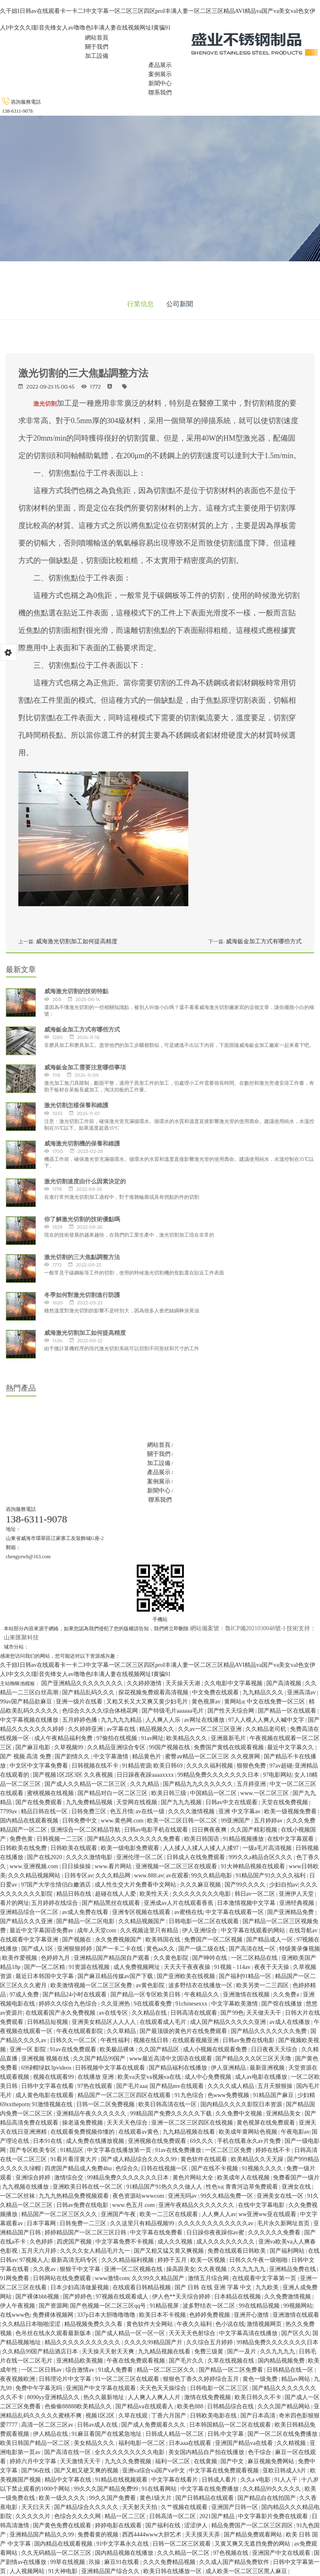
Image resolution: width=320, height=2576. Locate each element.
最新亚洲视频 (268, 2068)
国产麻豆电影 (33, 1747)
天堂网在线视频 (137, 1802)
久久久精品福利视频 (128, 2260)
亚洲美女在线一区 (281, 2196)
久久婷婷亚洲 (86, 1729)
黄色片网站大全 (193, 2177)
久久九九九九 (248, 2269)
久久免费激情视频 (288, 2296)
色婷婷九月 (56, 1958)
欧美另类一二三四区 (263, 1985)
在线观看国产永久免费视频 (61, 2013)
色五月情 (121, 1811)
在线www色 (15, 2315)
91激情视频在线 (53, 2104)
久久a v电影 (256, 2480)
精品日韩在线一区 (45, 1811)
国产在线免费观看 (39, 1802)
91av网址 (152, 1738)
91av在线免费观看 (74, 2049)
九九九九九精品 (122, 1720)
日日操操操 (77, 1866)
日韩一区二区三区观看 (182, 2544)
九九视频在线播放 (26, 2187)
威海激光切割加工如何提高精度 (77, 941)
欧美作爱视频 (20, 1958)
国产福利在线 (163, 2525)
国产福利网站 (288, 2251)
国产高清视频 (284, 1683)
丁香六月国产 (169, 2415)
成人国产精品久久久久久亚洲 (229, 2022)
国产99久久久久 (246, 1885)
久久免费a (286, 1994)
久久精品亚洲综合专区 (117, 1747)
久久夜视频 (213, 2269)
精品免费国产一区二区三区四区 (253, 2525)
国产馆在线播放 (282, 2004)
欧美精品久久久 (187, 1738)
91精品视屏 (165, 2306)
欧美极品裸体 (118, 2049)
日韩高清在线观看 (194, 2013)
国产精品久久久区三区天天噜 (254, 2058)
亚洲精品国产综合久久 (111, 2571)
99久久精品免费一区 (227, 2196)
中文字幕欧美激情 (235, 2004)
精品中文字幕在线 (69, 2480)
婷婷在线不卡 (273, 2150)
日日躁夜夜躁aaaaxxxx (146, 1775)
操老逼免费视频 (83, 2123)
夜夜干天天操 (272, 1967)
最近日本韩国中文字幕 (45, 1976)
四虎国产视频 (75, 2242)
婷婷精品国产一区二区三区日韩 (86, 2232)
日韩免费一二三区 (84, 2223)
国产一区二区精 (45, 1967)
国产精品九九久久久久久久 (199, 1784)
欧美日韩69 (168, 1766)
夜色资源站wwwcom (139, 2196)
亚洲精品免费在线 (293, 2269)
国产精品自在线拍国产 (268, 2498)
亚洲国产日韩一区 (235, 2507)
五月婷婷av (269, 1820)
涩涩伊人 (196, 2525)
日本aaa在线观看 (191, 2443)
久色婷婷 (42, 2242)
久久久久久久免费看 (275, 2232)
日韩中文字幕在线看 (48, 2086)
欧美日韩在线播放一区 (173, 2571)
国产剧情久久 (73, 1756)
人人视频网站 (28, 2571)
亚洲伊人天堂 (297, 1894)
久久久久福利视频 (210, 1766)
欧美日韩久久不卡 (259, 2397)
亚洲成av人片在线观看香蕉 (179, 1903)
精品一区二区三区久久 (167, 2370)
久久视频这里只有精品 (150, 1930)
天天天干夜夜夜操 (188, 1967)
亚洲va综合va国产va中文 (154, 2470)
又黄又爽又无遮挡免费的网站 (253, 2544)
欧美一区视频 (208, 2260)
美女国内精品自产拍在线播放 (207, 2452)
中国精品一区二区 (214, 1793)
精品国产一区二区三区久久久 (60, 2214)
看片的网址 (14, 1903)
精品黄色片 (147, 1756)
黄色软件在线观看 (204, 2159)
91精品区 (72, 2150)
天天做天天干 (264, 2013)
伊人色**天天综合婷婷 (182, 2296)
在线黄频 (206, 2461)
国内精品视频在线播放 (125, 2553)
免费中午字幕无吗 (39, 2388)
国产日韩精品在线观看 (205, 2498)
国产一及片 (242, 2351)
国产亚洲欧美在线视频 (187, 1976)
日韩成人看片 (220, 2480)
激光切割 (45, 404)
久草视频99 (69, 1747)
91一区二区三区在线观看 (128, 2379)
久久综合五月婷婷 (210, 2342)
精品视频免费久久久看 (94, 2324)
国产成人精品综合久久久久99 (139, 2159)
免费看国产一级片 (296, 2177)
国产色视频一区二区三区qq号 (109, 2306)
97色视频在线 (231, 2553)
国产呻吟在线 (210, 1958)
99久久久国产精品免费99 (107, 2489)
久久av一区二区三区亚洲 (210, 1729)
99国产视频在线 (170, 1747)
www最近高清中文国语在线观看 (171, 2058)
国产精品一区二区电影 (86, 1921)
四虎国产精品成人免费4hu (79, 2168)
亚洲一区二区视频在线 (134, 2269)
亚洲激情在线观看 (295, 2315)
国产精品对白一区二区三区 (113, 1793)
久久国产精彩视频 (254, 1830)
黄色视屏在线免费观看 (267, 2123)
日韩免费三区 (89, 1811)
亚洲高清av (302, 1692)
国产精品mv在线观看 (177, 2086)
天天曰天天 (36, 2507)
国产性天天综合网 (232, 1711)
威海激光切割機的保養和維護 (82, 1143)
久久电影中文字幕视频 (234, 1683)
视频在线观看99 (54, 2077)
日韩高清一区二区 (173, 2516)
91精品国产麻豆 (274, 2095)
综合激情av (80, 2370)
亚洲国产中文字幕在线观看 (102, 2388)
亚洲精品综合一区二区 (30, 1912)
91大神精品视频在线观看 (254, 1866)
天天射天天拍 (140, 2507)
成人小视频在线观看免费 (216, 2049)
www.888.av (149, 1875)
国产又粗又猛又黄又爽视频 (169, 2251)
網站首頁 (96, 38)
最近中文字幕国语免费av (42, 1930)
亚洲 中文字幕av (240, 1811)
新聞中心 (160, 83)
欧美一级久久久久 (63, 2498)
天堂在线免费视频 (285, 1802)
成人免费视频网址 (137, 1967)
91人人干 (286, 2480)
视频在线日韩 (151, 2040)
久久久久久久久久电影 (202, 1894)
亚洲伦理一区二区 (140, 1857)
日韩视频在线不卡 (96, 1766)
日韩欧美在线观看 (74, 1848)
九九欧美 (267, 2287)
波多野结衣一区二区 (209, 2306)
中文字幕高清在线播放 (249, 2333)
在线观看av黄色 (139, 2132)
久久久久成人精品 (232, 2086)
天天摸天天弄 (203, 2534)
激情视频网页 (265, 2324)
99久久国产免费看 (113, 2498)
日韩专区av (78, 1875)
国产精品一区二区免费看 (232, 2370)
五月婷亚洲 (252, 1784)
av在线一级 (150, 1811)
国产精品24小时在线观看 (75, 1994)
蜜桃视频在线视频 (51, 1793)
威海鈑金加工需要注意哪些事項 (85, 1067)
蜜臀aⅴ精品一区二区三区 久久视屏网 (213, 1756)
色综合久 (127, 2168)
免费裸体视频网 (53, 2315)
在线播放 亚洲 (96, 2077)
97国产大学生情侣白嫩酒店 (56, 1885)
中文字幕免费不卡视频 (125, 2242)
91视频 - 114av (233, 1967)
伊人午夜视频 (18, 2306)
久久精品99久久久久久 (272, 2489)
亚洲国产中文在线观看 (282, 2553)
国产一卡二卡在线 (120, 1949)
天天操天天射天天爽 (109, 2351)
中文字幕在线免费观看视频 (224, 2470)
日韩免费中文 (80, 1820)
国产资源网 (53, 2306)
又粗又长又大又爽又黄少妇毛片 (148, 1701)
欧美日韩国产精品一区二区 (36, 2443)
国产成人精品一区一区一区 (131, 2333)
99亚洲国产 (236, 1820)
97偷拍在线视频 (117, 1738)
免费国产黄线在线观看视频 (229, 1747)
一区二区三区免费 (229, 2150)
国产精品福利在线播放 (179, 2068)
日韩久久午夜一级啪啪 (259, 2260)
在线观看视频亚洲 (196, 2040)
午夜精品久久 (202, 1994)
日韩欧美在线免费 (24, 1848)
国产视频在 (77, 1939)
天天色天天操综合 (164, 2388)
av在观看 (177, 1875)
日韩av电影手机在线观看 (157, 1830)
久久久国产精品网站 (285, 2406)
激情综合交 (69, 2177)
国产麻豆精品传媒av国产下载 (116, 1976)
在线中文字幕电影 (262, 2205)
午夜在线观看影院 (80, 2031)
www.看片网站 (114, 1866)
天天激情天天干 (81, 2461)
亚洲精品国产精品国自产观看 (112, 1958)
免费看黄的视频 (99, 2534)
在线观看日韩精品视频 (142, 2287)
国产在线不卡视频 (215, 2168)
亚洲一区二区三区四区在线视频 (193, 2123)
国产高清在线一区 (253, 1949)
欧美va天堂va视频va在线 (150, 2077)
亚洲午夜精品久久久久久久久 (197, 2205)
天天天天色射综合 (193, 2333)
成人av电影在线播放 (262, 2077)
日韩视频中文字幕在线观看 (111, 2068)
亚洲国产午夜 (119, 2214)
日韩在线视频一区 (165, 2168)
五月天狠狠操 (276, 2086)
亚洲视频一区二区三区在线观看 (177, 1866)
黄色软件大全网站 (150, 2324)
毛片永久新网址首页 (284, 2223)
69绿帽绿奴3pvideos (47, 2068)
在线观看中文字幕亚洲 (30, 1939)
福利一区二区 (173, 2461)
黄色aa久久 (161, 1949)
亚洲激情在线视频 (247, 1994)
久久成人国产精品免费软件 (235, 2562)
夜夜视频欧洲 (18, 2379)
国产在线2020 (45, 1857)
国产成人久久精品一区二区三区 (86, 1784)
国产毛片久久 (187, 2361)
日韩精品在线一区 (291, 2370)
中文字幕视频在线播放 (30, 1720)
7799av (9, 1811)
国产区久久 (295, 2333)
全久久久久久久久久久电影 (130, 2452)
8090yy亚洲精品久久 (54, 2397)
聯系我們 (160, 92)
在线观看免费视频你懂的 (83, 2132)
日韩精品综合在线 (231, 2406)
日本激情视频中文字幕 (247, 1903)
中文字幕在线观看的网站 (254, 1930)
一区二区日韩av (42, 2370)
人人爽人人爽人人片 (155, 2397)
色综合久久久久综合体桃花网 (101, 1711)
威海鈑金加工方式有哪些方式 (264, 941)
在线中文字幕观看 (291, 1839)
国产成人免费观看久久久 (154, 2425)
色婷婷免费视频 (210, 2315)
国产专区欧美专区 (34, 2150)
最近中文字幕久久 (291, 1747)
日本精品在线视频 (238, 2296)
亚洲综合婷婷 (33, 2177)
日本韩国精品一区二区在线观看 (230, 2425)
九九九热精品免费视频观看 (74, 2196)
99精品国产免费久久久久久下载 (171, 2113)
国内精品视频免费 (282, 2361)
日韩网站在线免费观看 (63, 2278)
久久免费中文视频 (239, 2113)
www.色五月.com (134, 2205)
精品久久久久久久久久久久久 (83, 2342)
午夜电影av (295, 2132)
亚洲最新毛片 (229, 1738)
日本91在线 (48, 2141)
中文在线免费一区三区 (277, 1701)
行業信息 (140, 303)
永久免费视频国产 (119, 1939)
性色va (214, 2187)
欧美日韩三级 (169, 1793)
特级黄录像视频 (299, 1949)
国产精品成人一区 (270, 1939)
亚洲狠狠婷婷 (75, 1949)
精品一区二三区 (126, 2516)
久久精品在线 (150, 2013)
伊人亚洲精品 (229, 2068)
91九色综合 (190, 2095)
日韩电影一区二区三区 (220, 2388)
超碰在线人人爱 (116, 1894)
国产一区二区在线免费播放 (283, 2434)
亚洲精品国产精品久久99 (42, 2534)
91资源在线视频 (90, 1967)
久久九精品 (145, 1784)
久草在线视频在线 (232, 2361)
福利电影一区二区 (142, 2443)
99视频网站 (297, 2306)
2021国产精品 (218, 2516)
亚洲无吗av (183, 2196)
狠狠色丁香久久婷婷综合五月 (201, 2379)
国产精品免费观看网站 (254, 2534)
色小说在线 (230, 2324)
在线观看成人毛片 (164, 2022)
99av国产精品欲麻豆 (27, 1701)
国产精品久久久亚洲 (27, 1921)
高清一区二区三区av (48, 2425)
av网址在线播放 (205, 1720)
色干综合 (260, 2452)
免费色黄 (22, 1839)
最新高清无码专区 (75, 2260)
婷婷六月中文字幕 (34, 2461)
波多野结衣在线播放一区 (201, 1985)
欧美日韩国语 (202, 1839)
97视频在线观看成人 (123, 2296)
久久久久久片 (33, 2516)
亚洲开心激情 (252, 2315)
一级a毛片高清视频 (267, 1848)
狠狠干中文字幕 (81, 2269)
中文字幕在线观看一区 (235, 1912)
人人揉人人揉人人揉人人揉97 (201, 1848)
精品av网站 (296, 2379)
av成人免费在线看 (86, 1912)
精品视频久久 (157, 1729)
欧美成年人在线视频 (244, 2177)
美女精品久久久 (95, 2443)
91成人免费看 (116, 2370)
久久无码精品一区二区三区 (57, 2553)
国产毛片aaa (132, 2086)
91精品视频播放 (244, 1839)
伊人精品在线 (51, 2434)
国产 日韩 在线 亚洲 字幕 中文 (214, 2287)
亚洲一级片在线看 (80, 1701)
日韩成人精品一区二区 (175, 2434)
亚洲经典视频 (297, 1903)
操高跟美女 (180, 2269)
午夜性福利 (115, 2040)
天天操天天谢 (183, 1683)
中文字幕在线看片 (175, 2480)
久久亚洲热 (116, 2004)
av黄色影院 (151, 1985)
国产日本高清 (258, 2415)
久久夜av (45, 2269)
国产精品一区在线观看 (288, 1711)
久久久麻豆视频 (201, 1885)
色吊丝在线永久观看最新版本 (54, 2333)
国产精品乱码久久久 (89, 1692)
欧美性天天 (155, 1894)
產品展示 (160, 65)
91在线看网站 (160, 2489)
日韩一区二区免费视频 (106, 2104)
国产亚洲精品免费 (291, 1912)
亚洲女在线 (297, 2187)
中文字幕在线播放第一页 (120, 2150)
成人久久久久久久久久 (226, 2242)
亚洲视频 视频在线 (46, 2058)
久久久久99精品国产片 (154, 2342)
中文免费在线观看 (216, 1692)
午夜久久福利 (195, 2324)
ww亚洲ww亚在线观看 (268, 2214)
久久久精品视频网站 (35, 1875)
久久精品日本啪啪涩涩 (32, 2324)
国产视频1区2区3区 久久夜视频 (74, 1775)
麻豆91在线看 (122, 2562)
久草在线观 (133, 2415)
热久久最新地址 (104, 2397)
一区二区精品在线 (255, 1958)
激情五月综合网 (209, 2278)
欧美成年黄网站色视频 (249, 2132)
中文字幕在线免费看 (157, 2232)
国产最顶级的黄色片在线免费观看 (184, 2031)
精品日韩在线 (74, 1894)
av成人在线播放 (291, 2022)
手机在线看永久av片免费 (249, 2141)
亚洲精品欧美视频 (80, 2361)
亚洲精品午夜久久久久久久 (92, 2113)
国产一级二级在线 (202, 1949)
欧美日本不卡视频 (163, 2315)
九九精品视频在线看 (189, 2132)
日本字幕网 (42, 2223)
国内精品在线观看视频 (30, 1820)
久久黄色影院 (171, 1958)
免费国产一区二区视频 (214, 1939)
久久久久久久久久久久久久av (216, 2223)
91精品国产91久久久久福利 (271, 1875)
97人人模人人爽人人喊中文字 (267, 1720)
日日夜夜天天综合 (275, 2049)
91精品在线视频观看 (122, 2480)
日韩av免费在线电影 (249, 2040)
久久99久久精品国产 (159, 2278)
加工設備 (96, 56)
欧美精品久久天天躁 (258, 2159)
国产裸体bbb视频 (38, 2296)
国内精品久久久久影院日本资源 (242, 2104)
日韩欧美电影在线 (214, 2415)
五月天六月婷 (39, 2251)
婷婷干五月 (173, 2260)
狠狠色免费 (252, 1766)
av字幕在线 (122, 1729)
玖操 (95, 2562)
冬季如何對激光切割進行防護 (82, 1295)
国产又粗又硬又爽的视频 (87, 2470)
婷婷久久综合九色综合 (69, 2004)
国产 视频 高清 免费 (26, 1756)
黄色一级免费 (260, 2379)
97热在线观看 (96, 2086)
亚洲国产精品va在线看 (245, 2443)
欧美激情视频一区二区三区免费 (92, 1985)
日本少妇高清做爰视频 (80, 2287)
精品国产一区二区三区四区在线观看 (125, 2095)
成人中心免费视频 (209, 2077)
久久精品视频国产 (142, 1921)
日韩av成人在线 (98, 2425)
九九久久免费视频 (129, 2461)
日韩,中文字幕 (226, 2434)
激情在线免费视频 (208, 2397)
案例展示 (160, 74)
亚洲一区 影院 (29, 2049)
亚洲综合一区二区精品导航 (86, 1830)
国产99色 (232, 2013)
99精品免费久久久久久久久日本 (219, 1775)
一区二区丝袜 (18, 2196)
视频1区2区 (100, 2415)
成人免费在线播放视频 (96, 2141)
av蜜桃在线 (188, 1912)
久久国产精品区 (159, 2049)
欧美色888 (191, 2406)
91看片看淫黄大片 (74, 2159)
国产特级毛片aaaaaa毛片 (173, 1711)
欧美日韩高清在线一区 (168, 2104)
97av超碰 (281, 1766)
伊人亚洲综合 (200, 1930)
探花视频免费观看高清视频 (154, 1692)
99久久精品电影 (212, 1875)
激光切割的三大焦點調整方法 (82, 1257)
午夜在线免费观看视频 (137, 2361)
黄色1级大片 (156, 2498)
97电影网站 (277, 1775)
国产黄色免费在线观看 (63, 2525)
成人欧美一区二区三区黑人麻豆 (247, 2571)
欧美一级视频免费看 (291, 1811)
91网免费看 (15, 2278)
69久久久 (202, 2141)
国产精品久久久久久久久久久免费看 (134, 1839)
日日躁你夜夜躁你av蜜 (216, 2232)
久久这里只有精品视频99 (143, 2223)
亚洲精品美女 (284, 2113)
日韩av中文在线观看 (232, 1802)
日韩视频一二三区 (61, 1839)
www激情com (112, 2278)
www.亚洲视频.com (35, 1866)
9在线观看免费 (153, 2004)
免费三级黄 (209, 2351)
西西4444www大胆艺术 (152, 2534)
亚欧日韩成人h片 (285, 2470)
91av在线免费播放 (179, 2150)
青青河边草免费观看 (252, 2187)
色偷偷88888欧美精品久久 (79, 2406)
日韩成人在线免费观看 (197, 1857)
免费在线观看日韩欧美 (238, 2251)
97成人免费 (25, 1994)
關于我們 (96, 47)
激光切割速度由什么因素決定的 (85, 1181)
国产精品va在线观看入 (145, 2406)
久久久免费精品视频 (170, 2562)
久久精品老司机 (266, 1729)
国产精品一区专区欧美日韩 (146, 1994)
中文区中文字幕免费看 (40, 1766)
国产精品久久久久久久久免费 (269, 2031)
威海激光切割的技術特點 (76, 991)
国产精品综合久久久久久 (87, 2507)
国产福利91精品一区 (246, 1976)
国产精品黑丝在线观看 (112, 1903)
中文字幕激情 (111, 1756)
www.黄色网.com (123, 1820)
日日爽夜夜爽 (210, 1830)
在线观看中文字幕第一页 (265, 2278)
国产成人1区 (38, 1949)
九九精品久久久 (263, 1692)
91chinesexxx (192, 2004)
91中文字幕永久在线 (123, 2544)
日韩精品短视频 (48, 2022)
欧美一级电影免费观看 (131, 1848)
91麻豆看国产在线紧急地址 (107, 2434)
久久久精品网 (113, 1875)
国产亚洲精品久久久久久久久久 (83, 1683)
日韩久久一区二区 (74, 2040)
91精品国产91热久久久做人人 (165, 2187)
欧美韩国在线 (163, 1939)
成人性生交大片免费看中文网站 (136, 1885)
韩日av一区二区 (256, 1894)
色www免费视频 (229, 2095)
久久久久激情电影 (90, 1857)
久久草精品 (122, 2031)
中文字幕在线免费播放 (210, 2489)
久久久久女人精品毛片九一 (96, 2251)
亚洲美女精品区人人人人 (105, 2022)
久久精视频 (292, 2443)
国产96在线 (36, 2470)
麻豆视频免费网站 (272, 2461)
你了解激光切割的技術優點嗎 (82, 1219)
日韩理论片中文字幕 (66, 2379)
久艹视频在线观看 (185, 2507)
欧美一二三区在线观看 (170, 2214)
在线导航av (304, 1930)
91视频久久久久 (263, 2168)
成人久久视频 (176, 2242)
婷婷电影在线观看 (119, 2525)
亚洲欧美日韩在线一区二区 (88, 2187)
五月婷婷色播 (80, 1720)
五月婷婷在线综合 (55, 1903)
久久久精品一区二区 (184, 2553)
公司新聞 (179, 303)
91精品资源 (136, 1766)
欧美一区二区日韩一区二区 (183, 1820)
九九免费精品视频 (90, 1802)
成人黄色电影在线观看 (45, 2095)
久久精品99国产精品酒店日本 (41, 2351)
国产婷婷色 (78, 2296)
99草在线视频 (68, 2562)
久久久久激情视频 (192, 1811)
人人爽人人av (219, 2214)
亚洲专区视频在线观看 (142, 1912)
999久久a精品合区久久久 (261, 1857)
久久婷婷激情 (145, 1683)
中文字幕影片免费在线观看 (274, 2516)
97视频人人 (34, 2260)
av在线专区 (114, 2013)
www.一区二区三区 (265, 1793)
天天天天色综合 (128, 2123)
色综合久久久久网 (78, 2516)
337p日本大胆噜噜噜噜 (107, 2315)
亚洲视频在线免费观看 (158, 2141)
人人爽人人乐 (163, 1720)
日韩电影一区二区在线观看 (204, 1921)
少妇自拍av (283, 1885)
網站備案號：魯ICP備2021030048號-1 (237, 1628)
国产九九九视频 (182, 1802)
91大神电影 (63, 2571)
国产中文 (232, 2461)
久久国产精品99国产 (100, 2058)
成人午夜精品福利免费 (64, 1738)
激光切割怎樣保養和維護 (76, 1105)
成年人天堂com (97, 1930)
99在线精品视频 (260, 2306)
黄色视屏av (207, 1701)
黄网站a (234, 1701)
